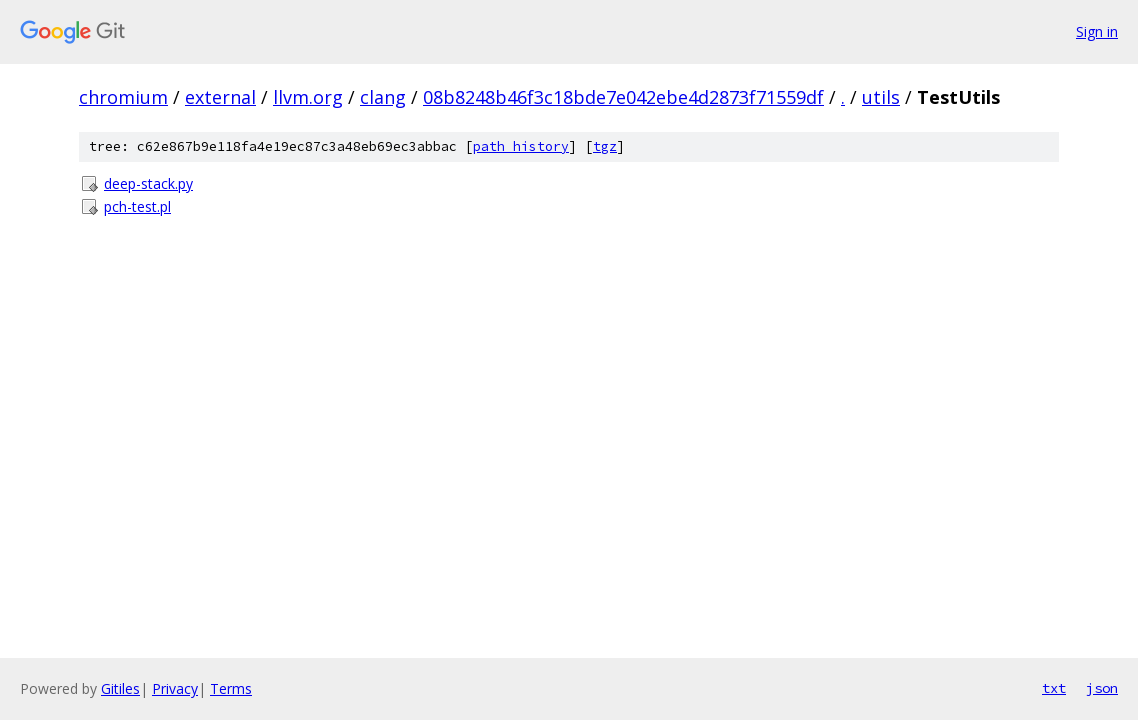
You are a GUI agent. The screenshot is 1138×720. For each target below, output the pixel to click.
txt (1054, 688)
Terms (231, 688)
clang (383, 97)
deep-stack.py (148, 183)
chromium (123, 97)
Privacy (175, 688)
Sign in (1097, 31)
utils (881, 97)
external (220, 97)
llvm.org (308, 97)
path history (521, 146)
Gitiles (120, 688)
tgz (605, 146)
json (1102, 688)
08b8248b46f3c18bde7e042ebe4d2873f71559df (623, 97)
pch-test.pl (137, 206)
